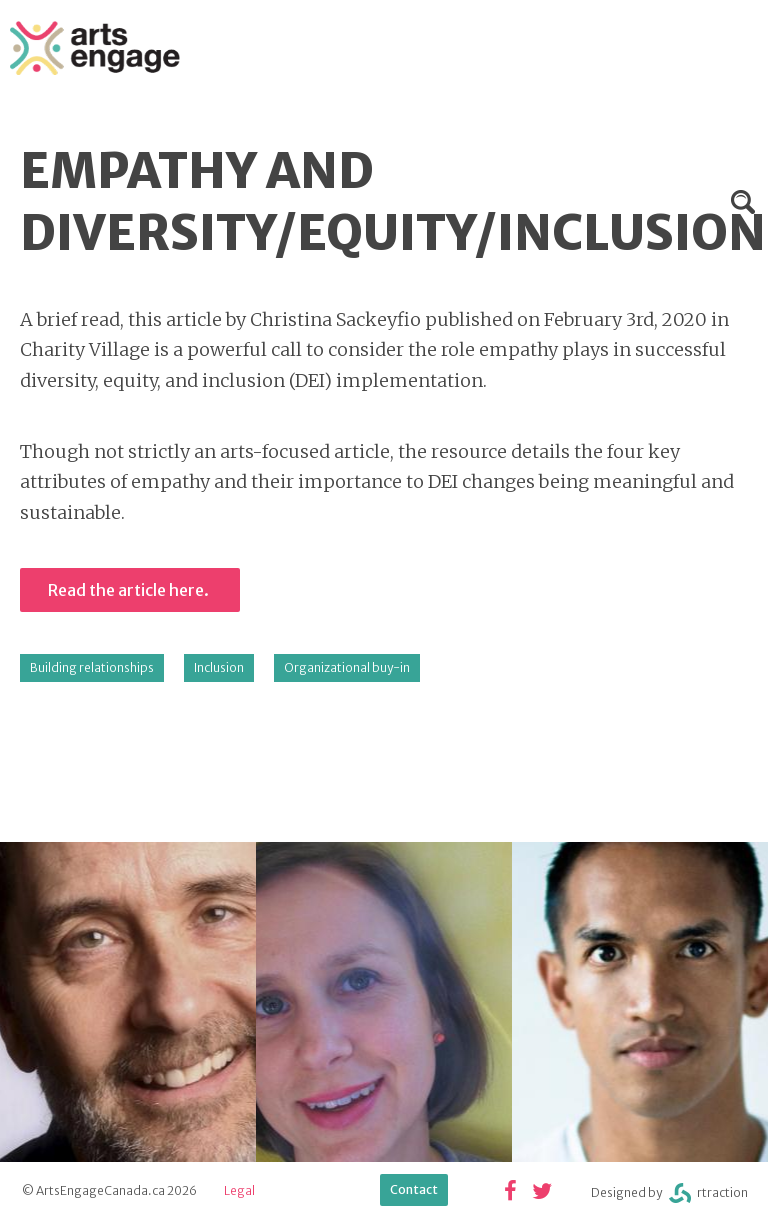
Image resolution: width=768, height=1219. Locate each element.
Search (743, 202)
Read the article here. (130, 590)
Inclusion (219, 667)
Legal (239, 1190)
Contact (414, 1189)
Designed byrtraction (669, 1193)
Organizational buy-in (347, 667)
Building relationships (92, 667)
